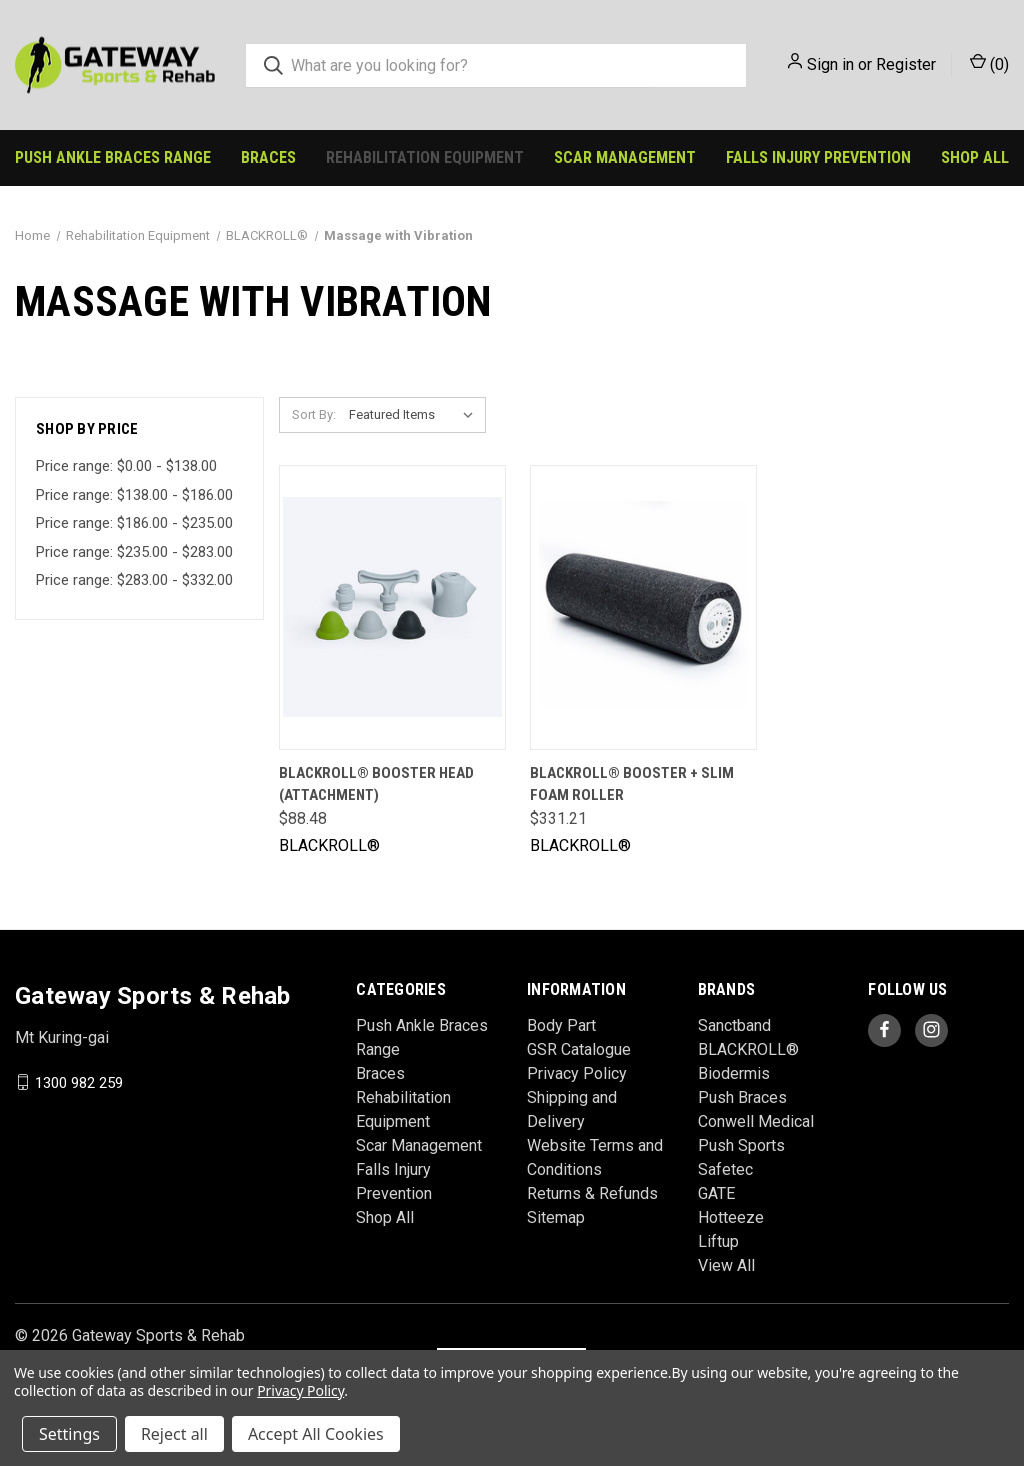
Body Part (561, 1025)
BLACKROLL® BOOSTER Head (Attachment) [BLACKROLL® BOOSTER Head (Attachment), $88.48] (376, 784)
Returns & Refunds (592, 1193)
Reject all (174, 1434)
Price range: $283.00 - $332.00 (134, 580)
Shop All (975, 157)
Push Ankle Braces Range (113, 157)
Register (906, 64)
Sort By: (314, 414)
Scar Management (625, 157)
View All (726, 1265)
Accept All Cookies (316, 1434)
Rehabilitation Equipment (425, 157)
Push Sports (741, 1145)
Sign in (830, 64)
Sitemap (556, 1217)
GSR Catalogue (579, 1049)
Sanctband (734, 1025)
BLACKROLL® (748, 1049)
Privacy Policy (577, 1073)
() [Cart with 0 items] (989, 63)
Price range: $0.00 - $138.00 (126, 466)
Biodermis (734, 1073)
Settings (69, 1434)
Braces (268, 157)
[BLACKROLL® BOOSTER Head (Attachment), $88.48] (392, 607)
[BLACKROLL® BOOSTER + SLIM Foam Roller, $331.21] (643, 607)
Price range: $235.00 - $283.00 (134, 552)
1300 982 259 (79, 1082)
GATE (716, 1193)
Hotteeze (731, 1217)
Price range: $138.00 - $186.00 (134, 495)
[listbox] (415, 415)
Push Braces (742, 1097)
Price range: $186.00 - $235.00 (134, 523)
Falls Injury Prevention (818, 157)
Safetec (725, 1169)
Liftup (718, 1241)
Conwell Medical (756, 1121)
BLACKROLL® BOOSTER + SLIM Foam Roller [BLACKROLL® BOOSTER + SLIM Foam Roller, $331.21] (632, 784)
